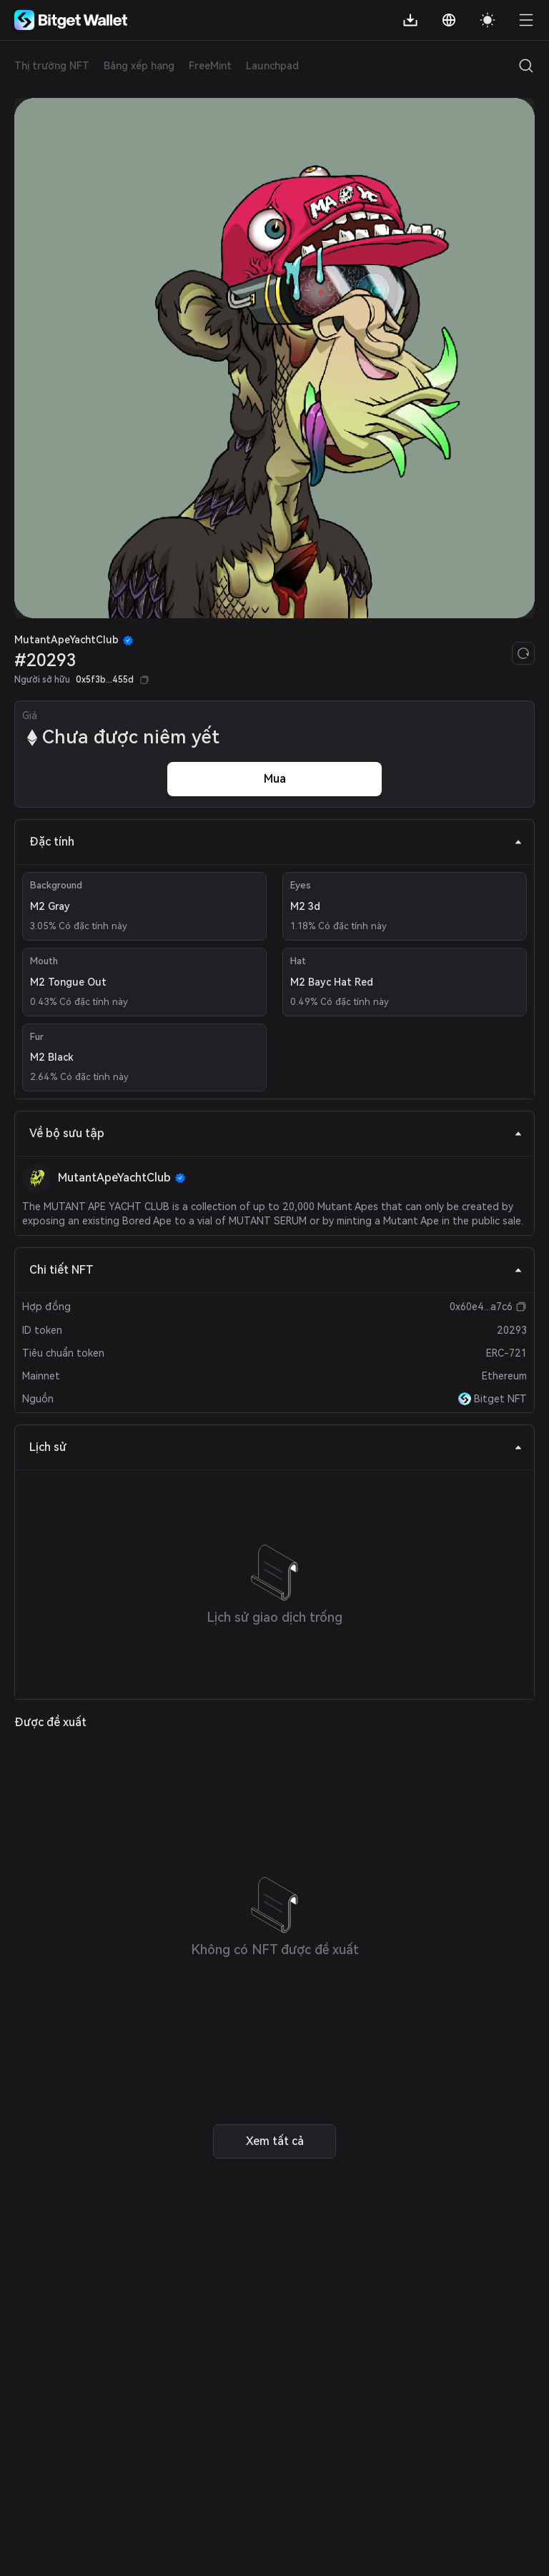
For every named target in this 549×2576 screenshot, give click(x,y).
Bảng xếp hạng (139, 65)
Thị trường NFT (51, 65)
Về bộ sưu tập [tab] (276, 1133)
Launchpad (272, 65)
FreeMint (210, 65)
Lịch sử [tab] (276, 1447)
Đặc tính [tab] (276, 841)
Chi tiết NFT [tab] (276, 1270)
